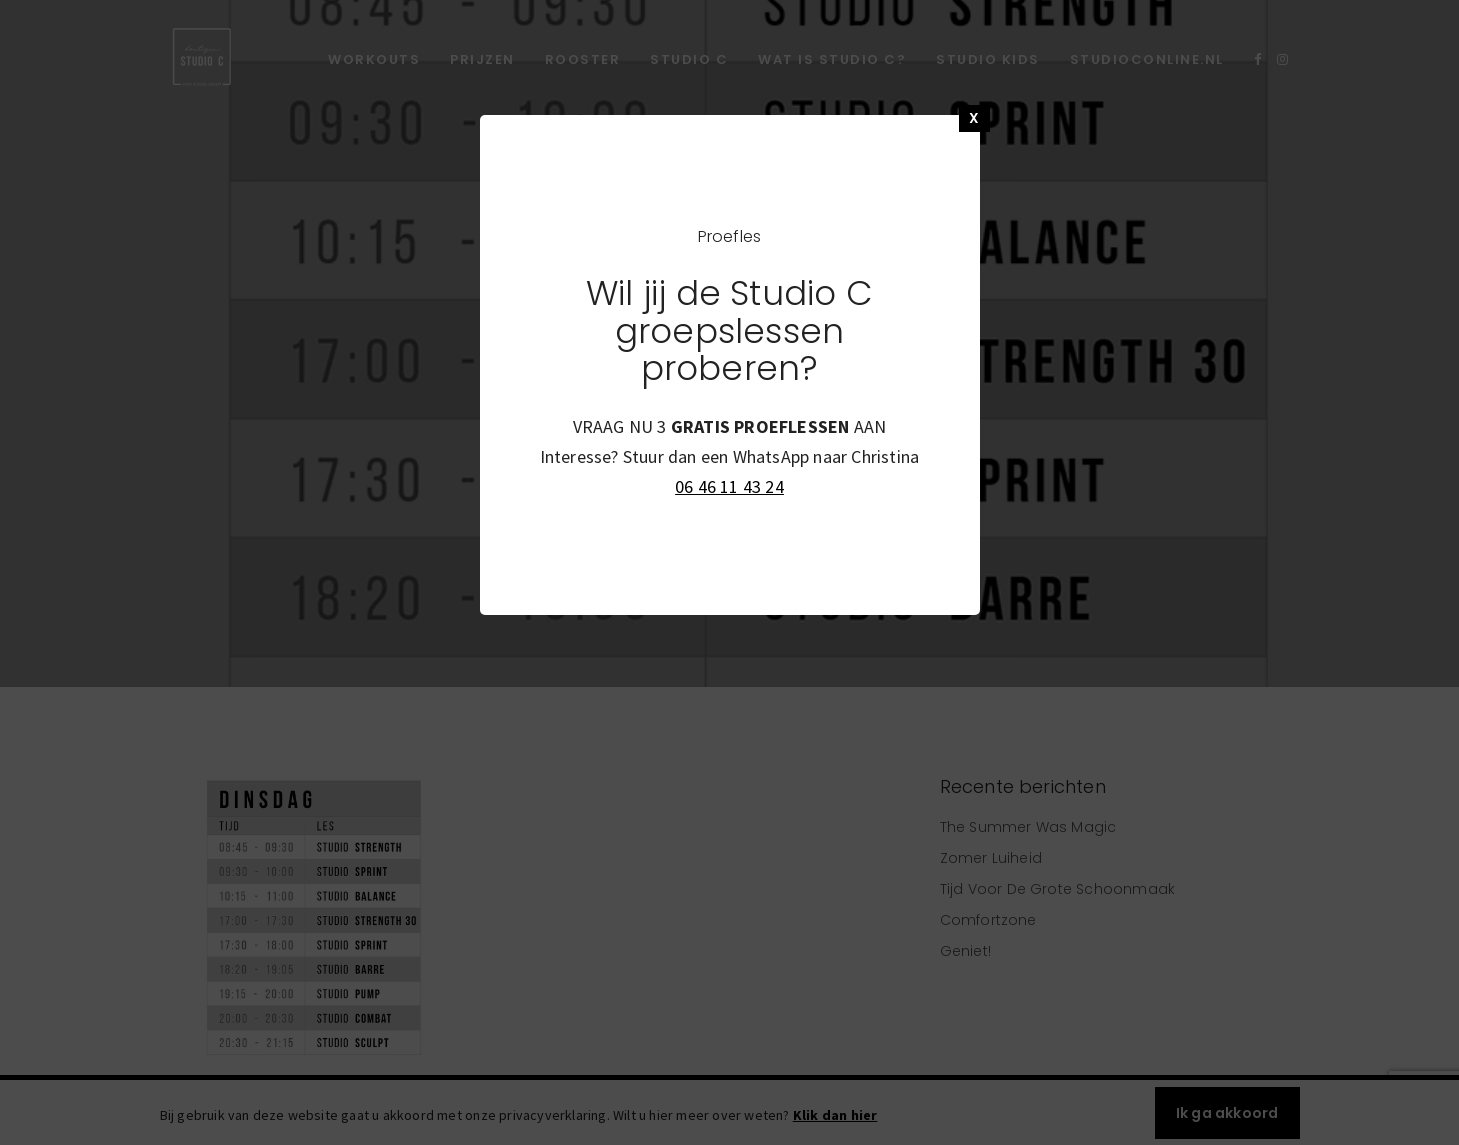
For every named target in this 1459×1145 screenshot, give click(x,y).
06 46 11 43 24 (729, 486)
